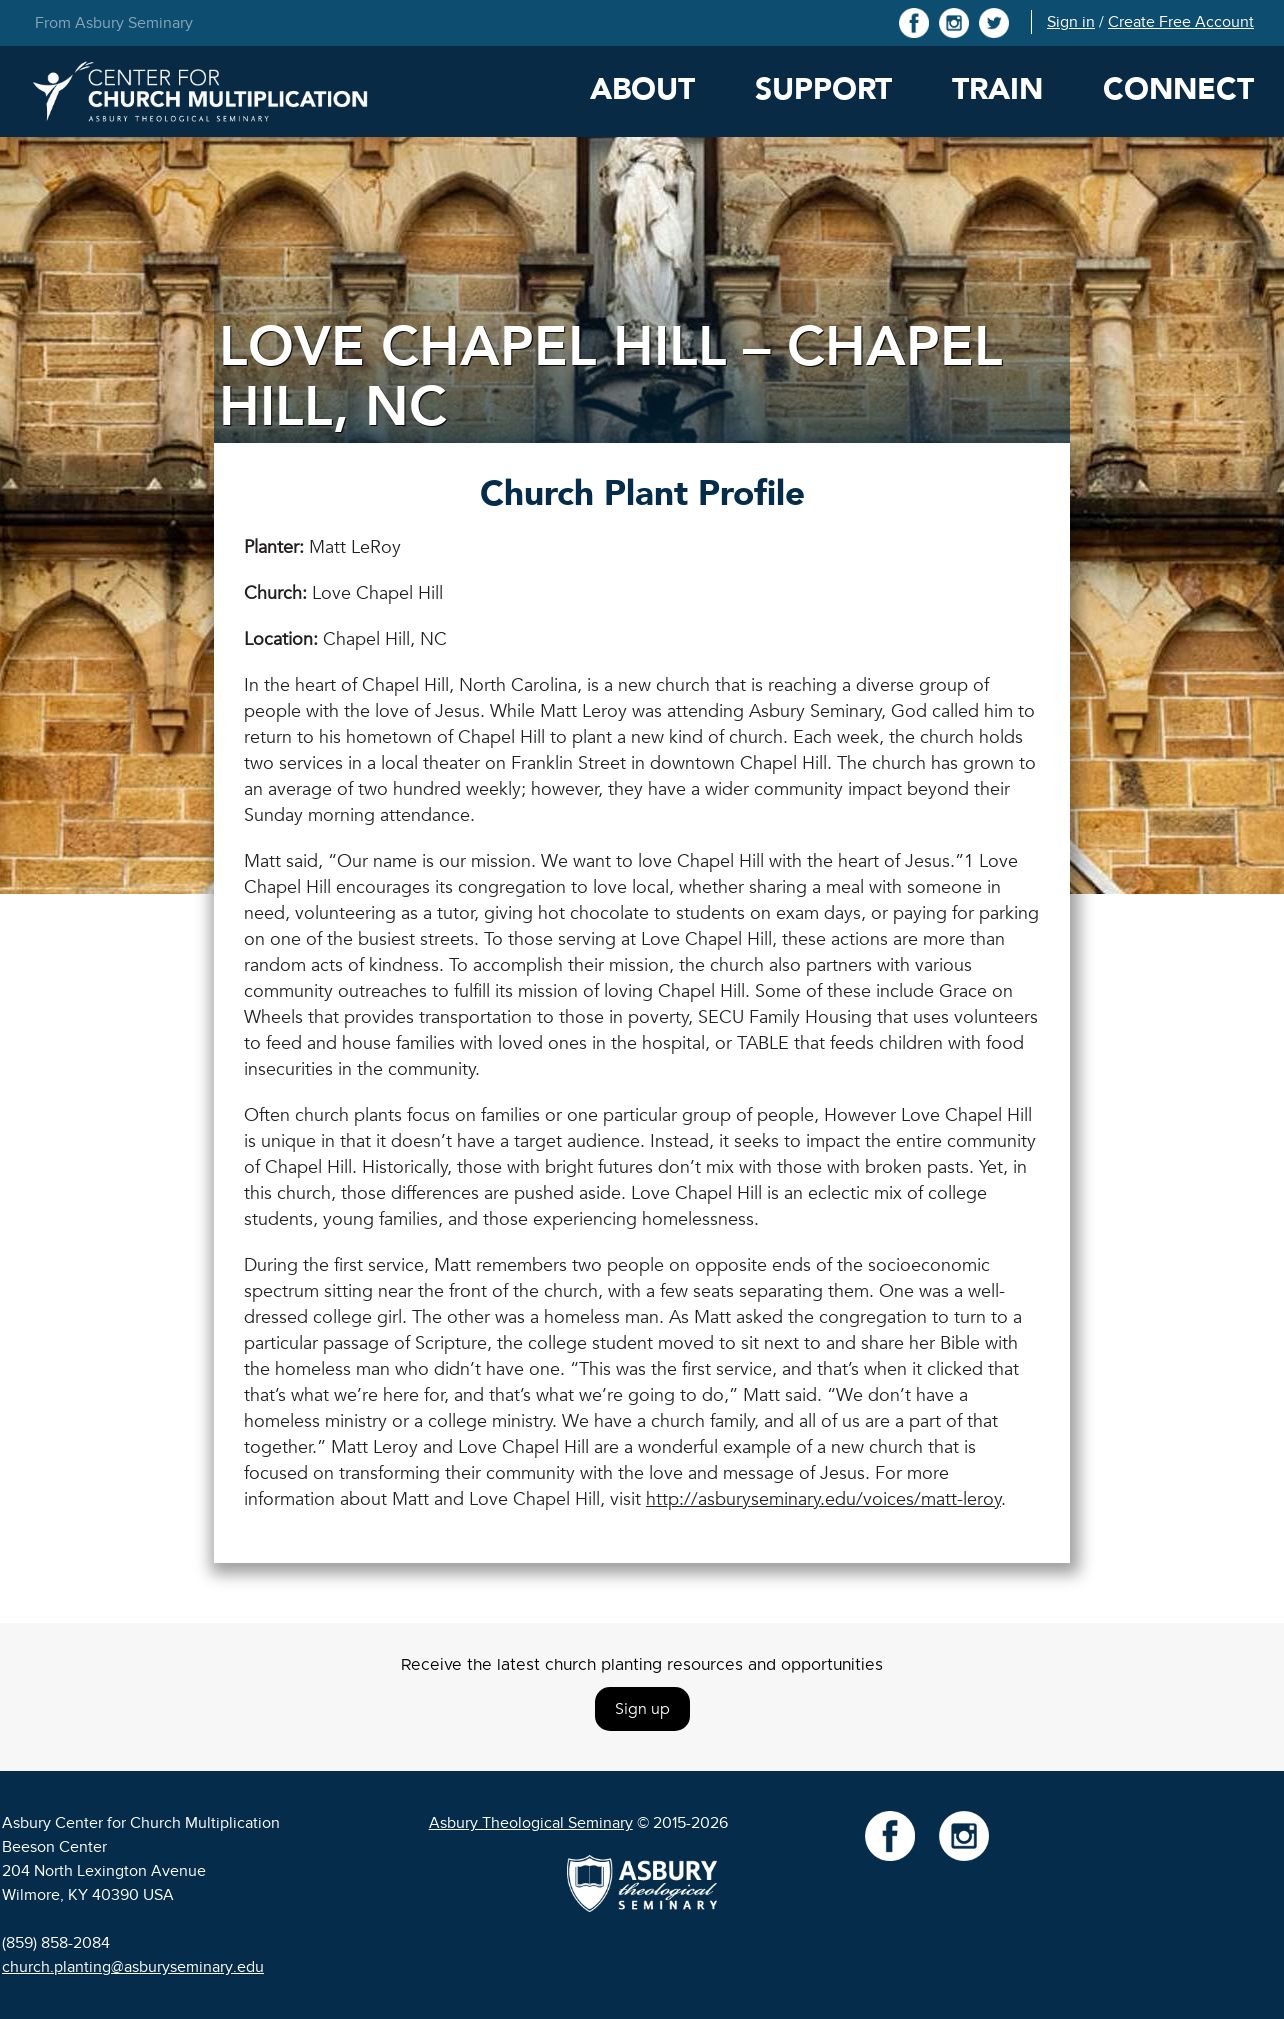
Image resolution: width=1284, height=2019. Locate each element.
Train (997, 89)
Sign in (1071, 22)
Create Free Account (1181, 22)
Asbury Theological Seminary (531, 1823)
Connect (1178, 89)
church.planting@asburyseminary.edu (133, 1967)
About (642, 89)
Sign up (642, 1709)
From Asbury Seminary (114, 23)
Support (823, 89)
